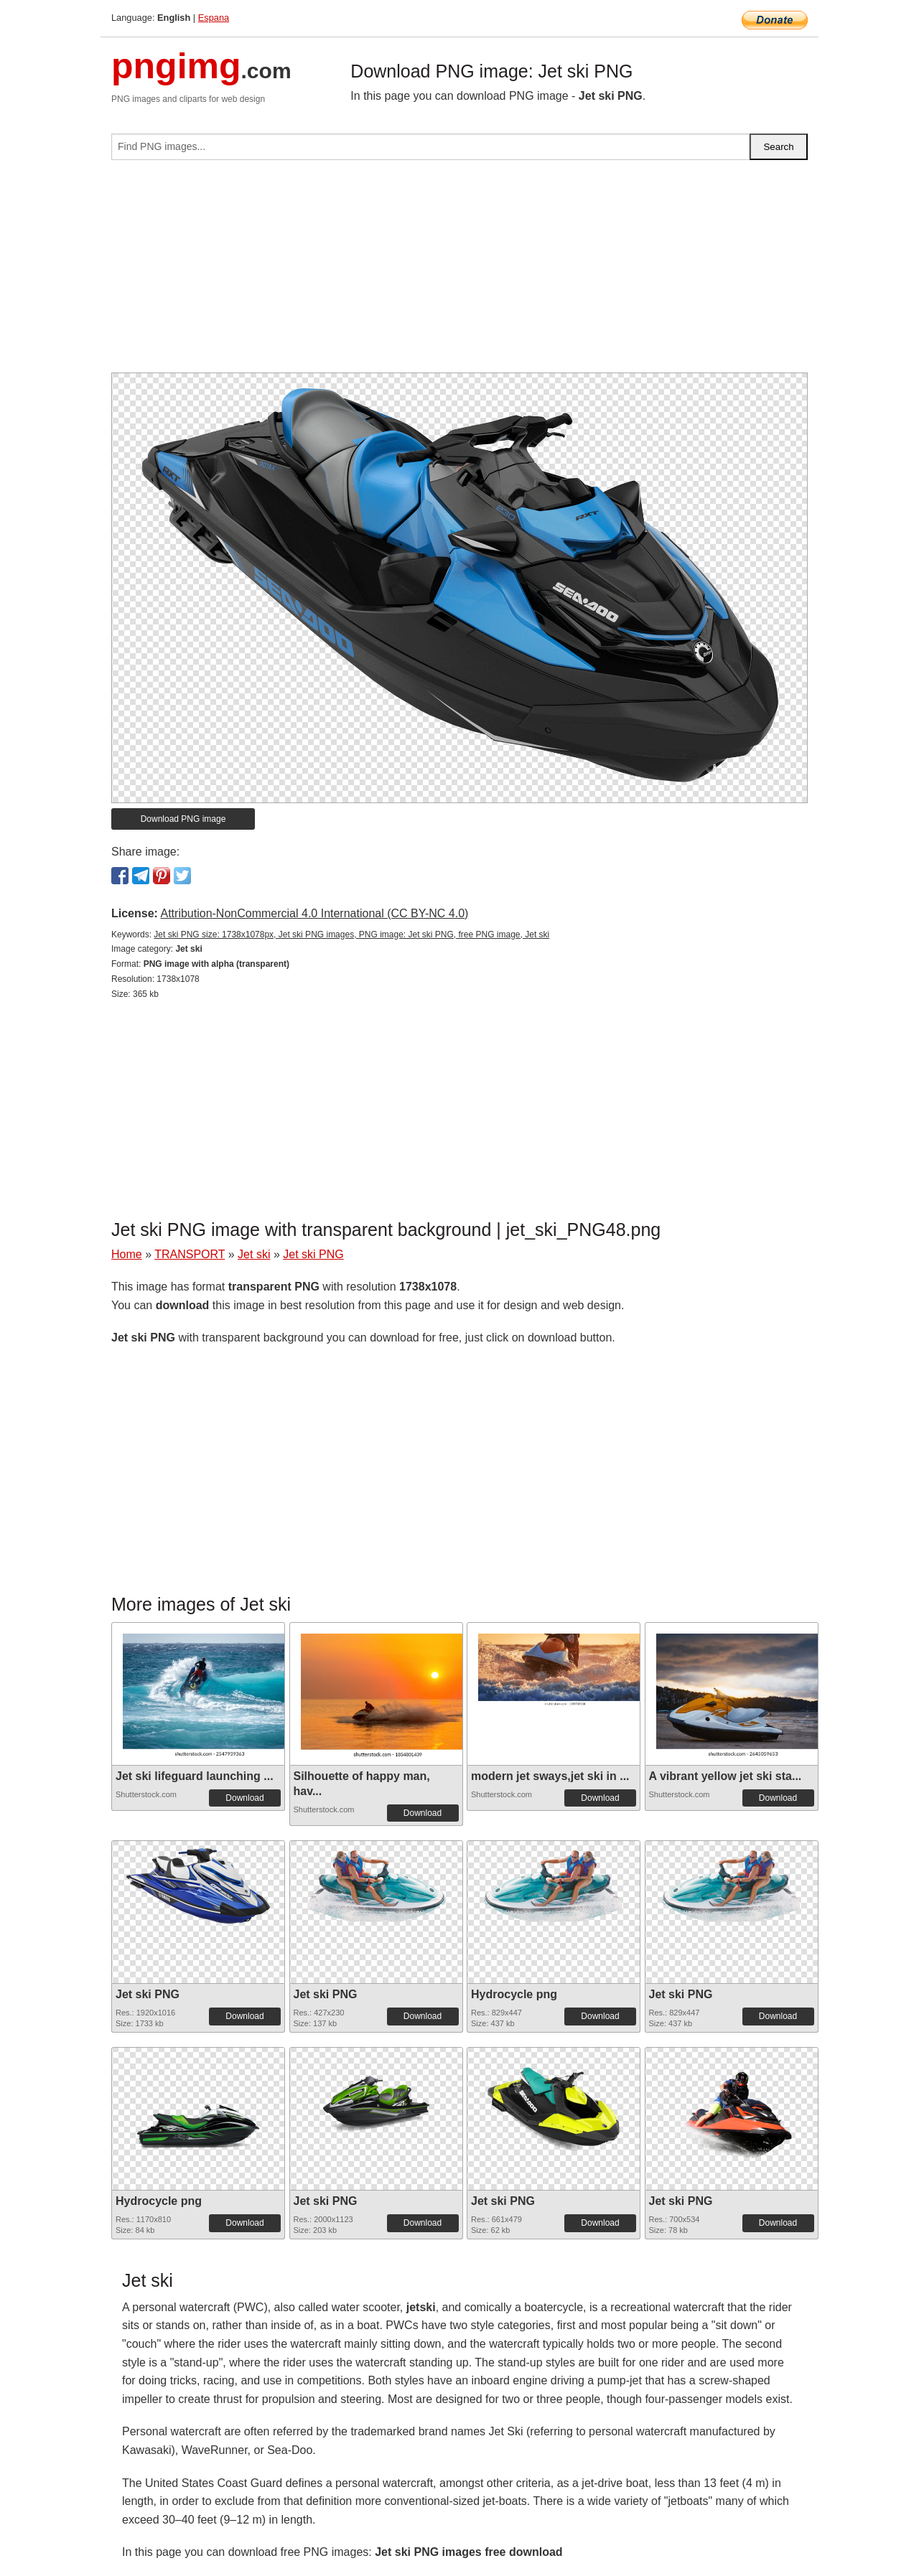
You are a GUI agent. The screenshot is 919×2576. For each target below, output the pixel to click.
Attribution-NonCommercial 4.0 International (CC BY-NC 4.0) (314, 913)
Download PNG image (183, 819)
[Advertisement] (459, 272)
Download (244, 1798)
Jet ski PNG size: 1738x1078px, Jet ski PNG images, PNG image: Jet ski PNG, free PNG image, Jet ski (351, 934)
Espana (213, 17)
